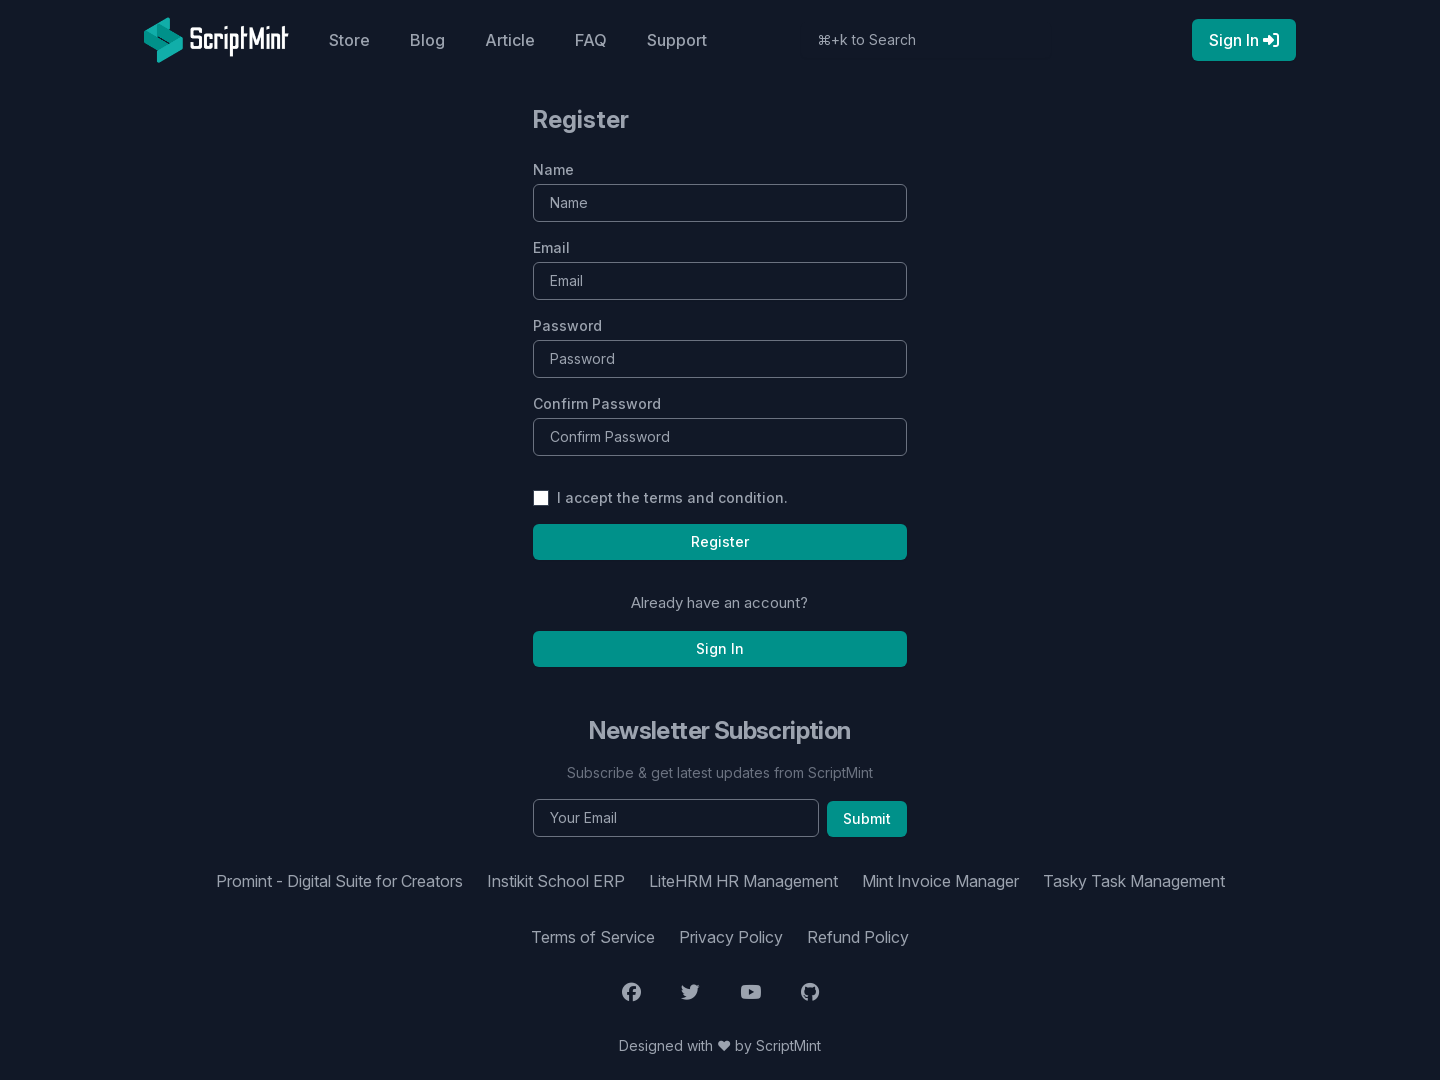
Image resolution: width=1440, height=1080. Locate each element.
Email (551, 247)
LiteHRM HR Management (743, 881)
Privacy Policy (731, 937)
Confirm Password (597, 403)
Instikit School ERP (556, 881)
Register (720, 541)
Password (567, 325)
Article (510, 40)
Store (349, 40)
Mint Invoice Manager (940, 881)
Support (677, 40)
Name (553, 169)
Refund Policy (858, 937)
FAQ (591, 40)
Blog (427, 40)
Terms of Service (593, 937)
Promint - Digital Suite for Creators (339, 881)
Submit (867, 818)
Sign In (720, 648)
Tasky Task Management (1134, 881)
